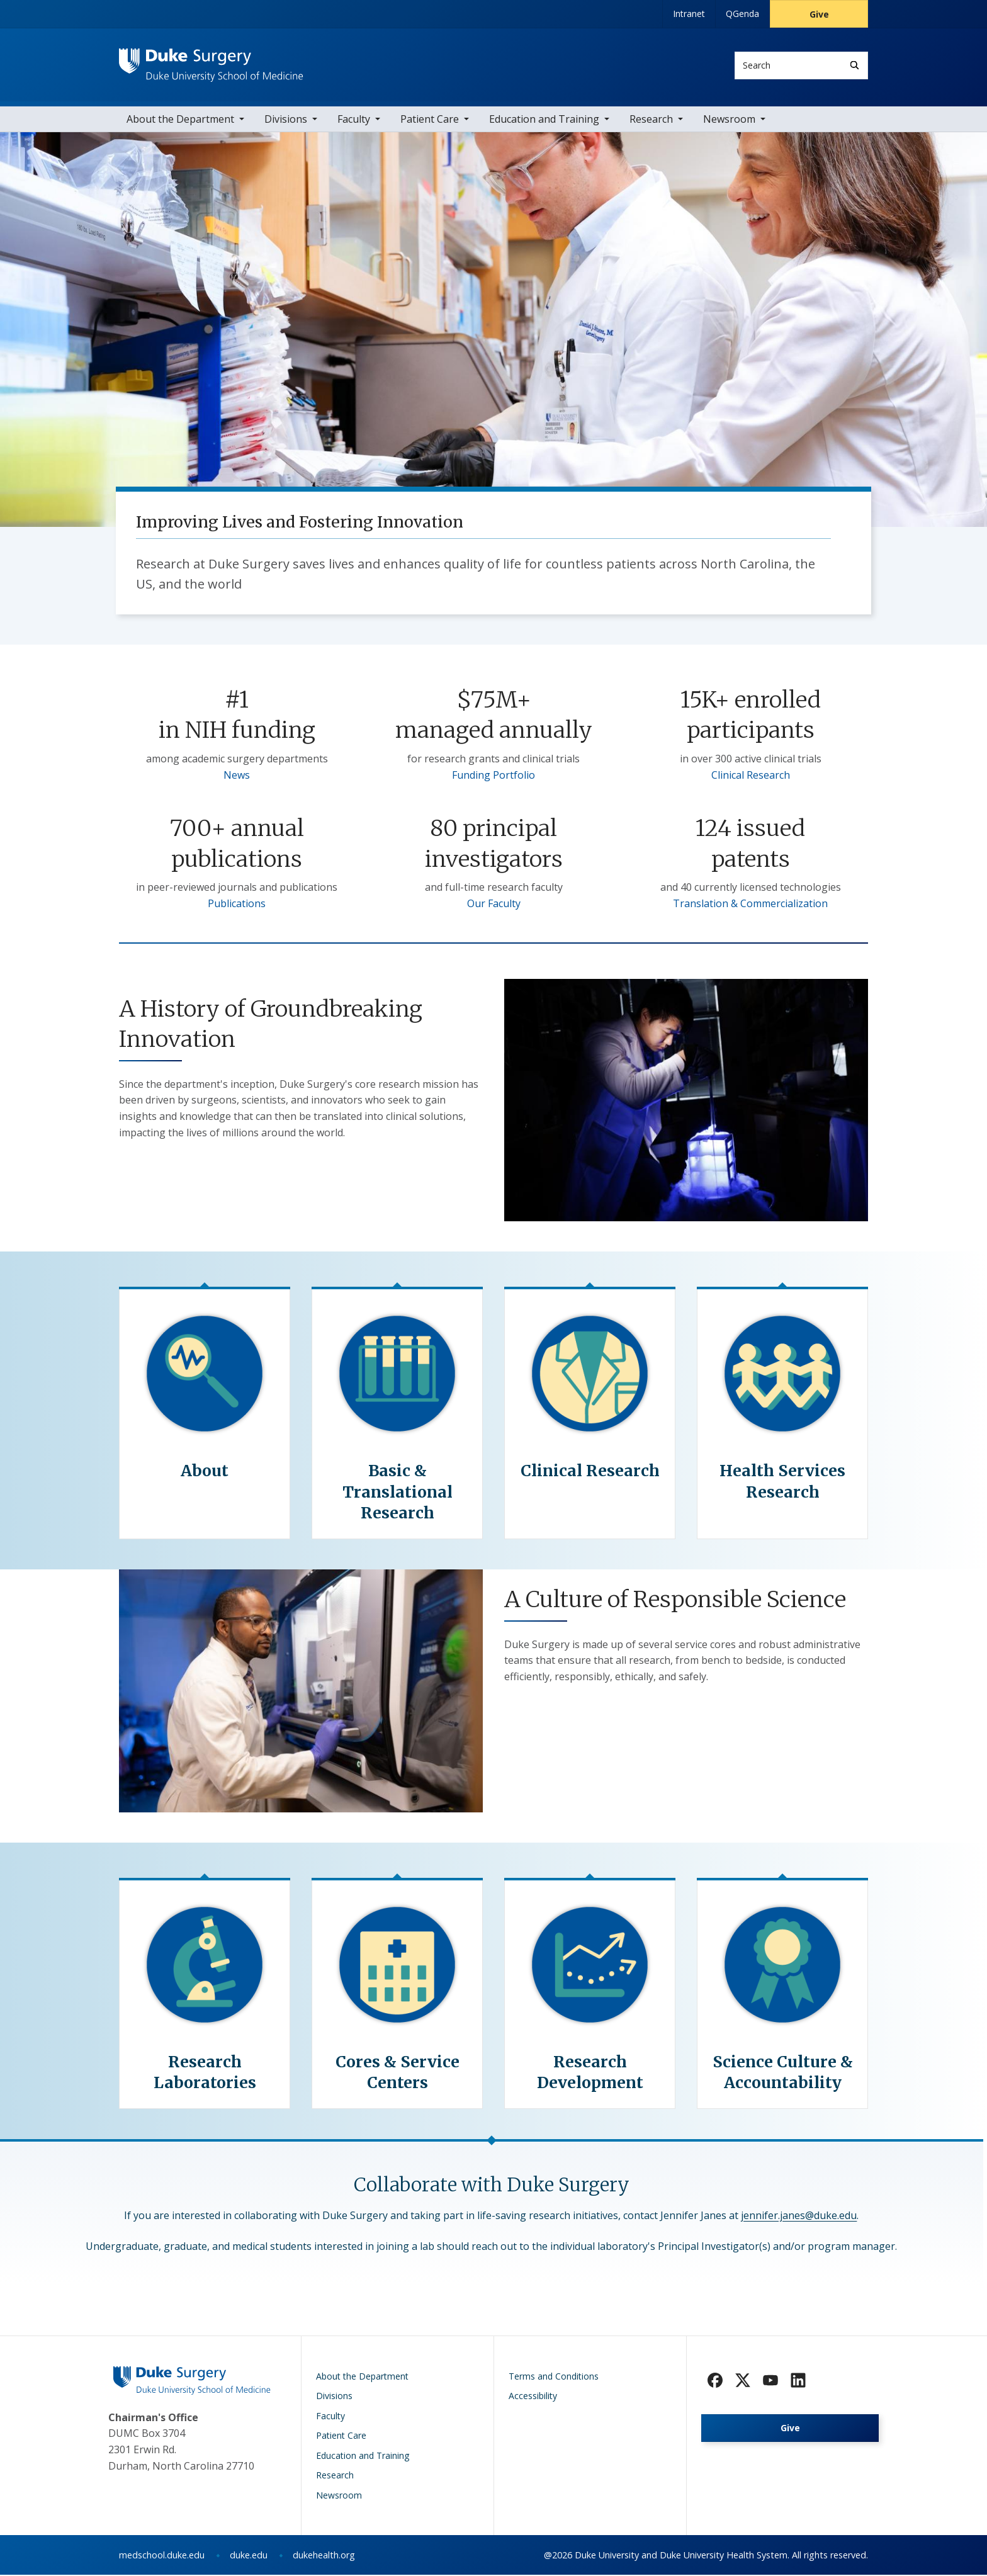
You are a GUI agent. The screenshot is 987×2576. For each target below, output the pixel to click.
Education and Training (544, 120)
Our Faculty (494, 904)
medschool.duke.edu (162, 2556)
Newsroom (729, 120)
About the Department (180, 120)
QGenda (742, 14)
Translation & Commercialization (750, 904)
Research (651, 120)
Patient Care (429, 120)
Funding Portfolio (493, 775)
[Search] (854, 65)
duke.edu (249, 2556)
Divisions (285, 120)
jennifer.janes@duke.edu (799, 2216)
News (236, 775)
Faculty (353, 120)
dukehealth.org (324, 2556)
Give (819, 14)
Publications (237, 904)
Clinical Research (750, 775)
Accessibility (533, 2397)
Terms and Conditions (554, 2377)
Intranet (689, 14)
